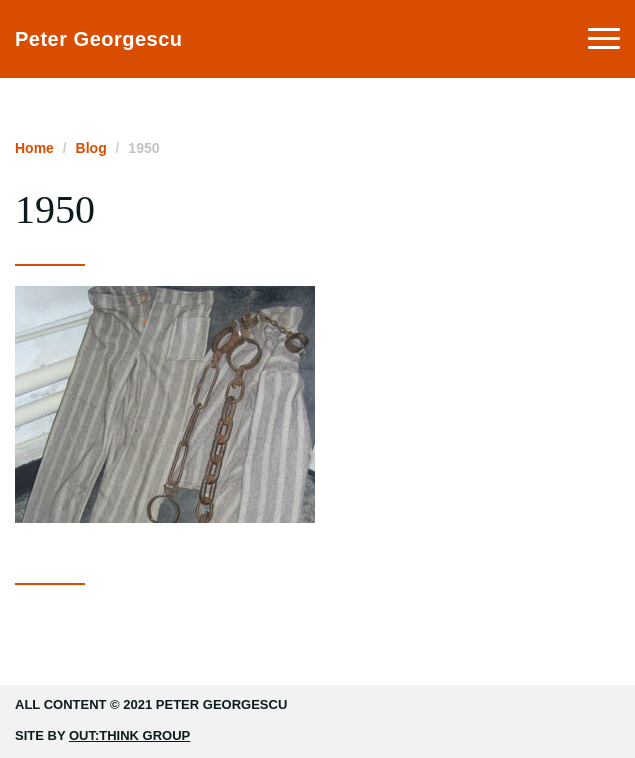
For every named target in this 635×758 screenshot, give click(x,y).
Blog (91, 148)
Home (34, 148)
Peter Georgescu (99, 39)
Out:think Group (129, 735)
